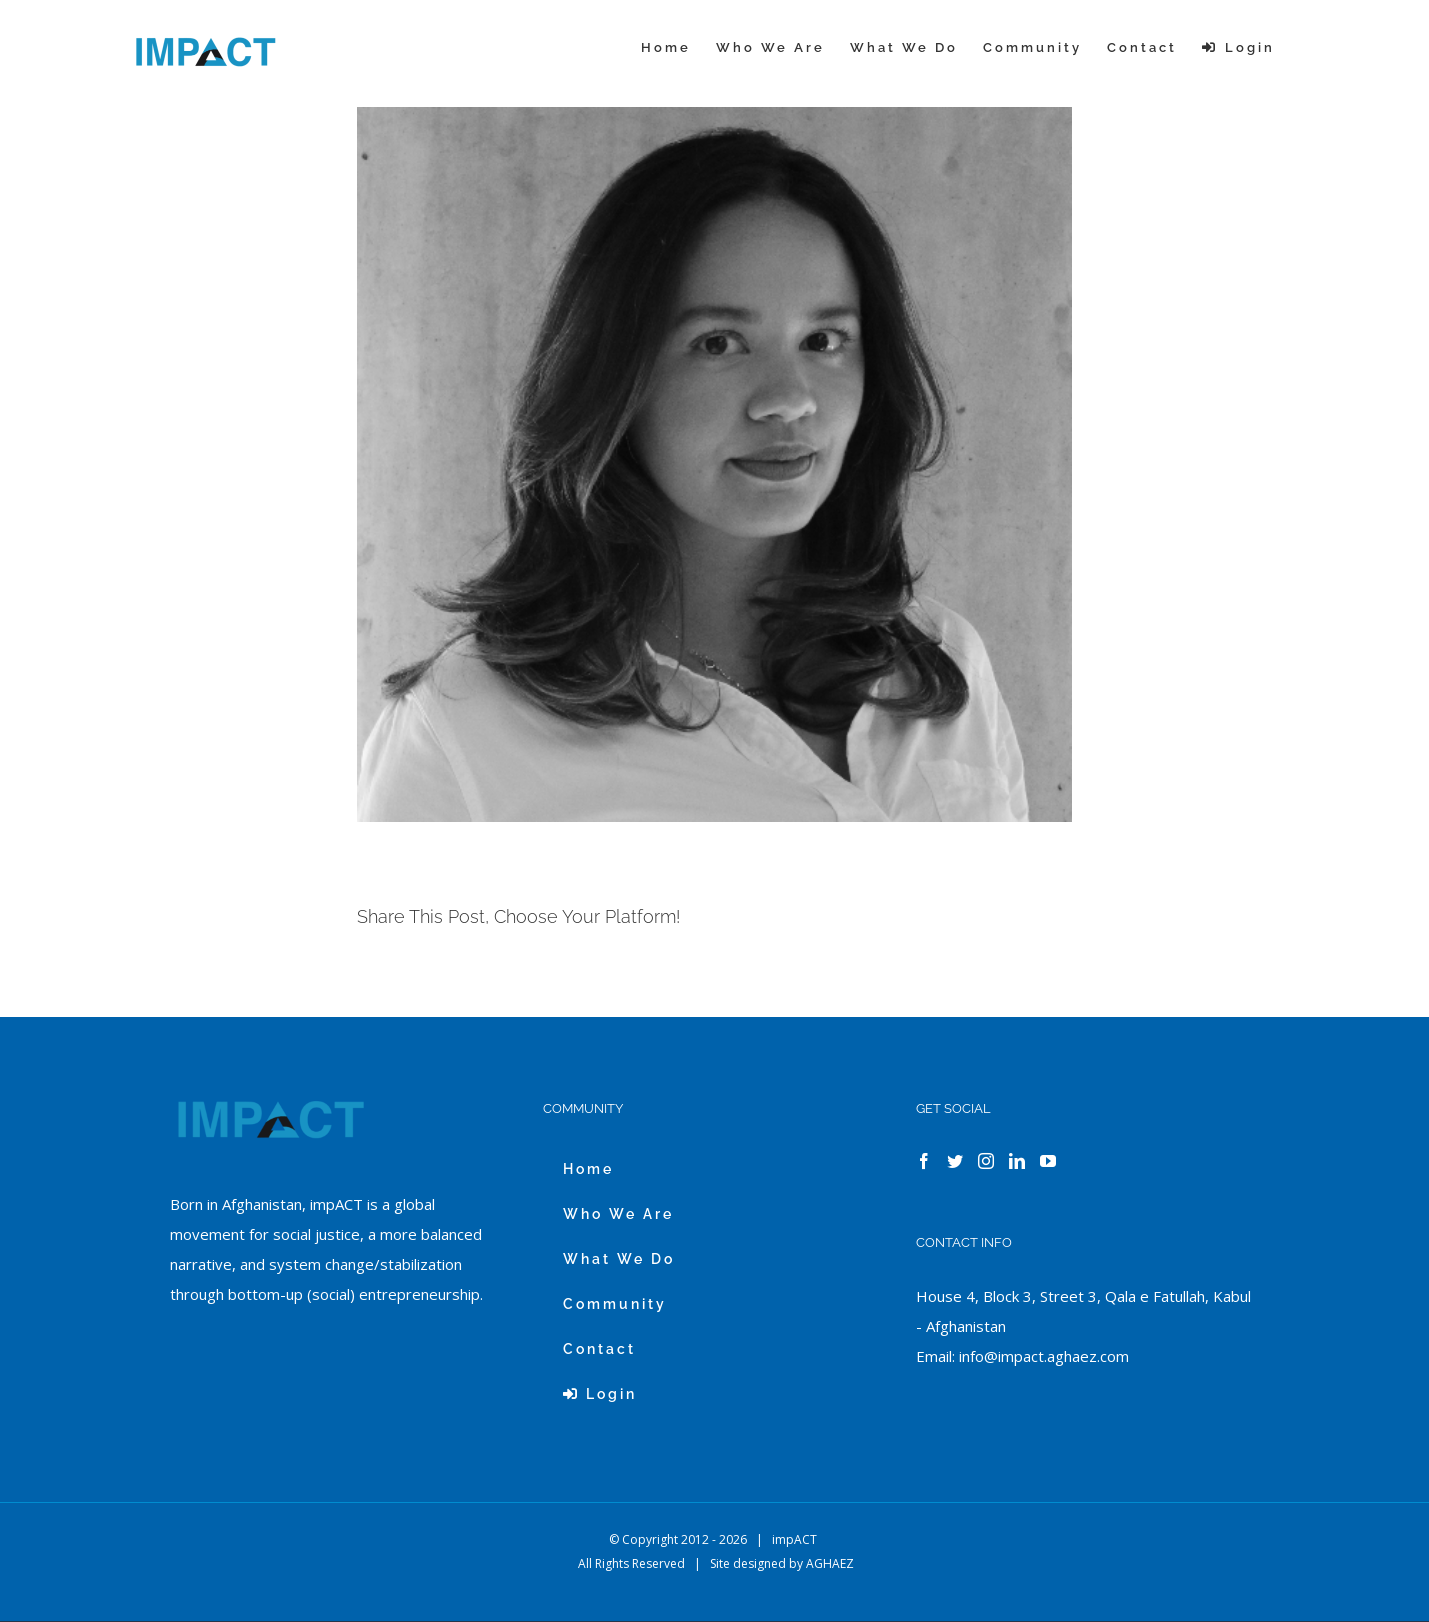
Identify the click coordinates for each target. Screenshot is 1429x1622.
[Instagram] (986, 1161)
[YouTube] (1048, 1161)
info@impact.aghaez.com (1044, 1356)
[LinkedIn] (1017, 1161)
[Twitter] (955, 1161)
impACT (794, 1539)
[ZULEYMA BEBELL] (714, 464)
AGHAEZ (830, 1563)
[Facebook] (924, 1161)
